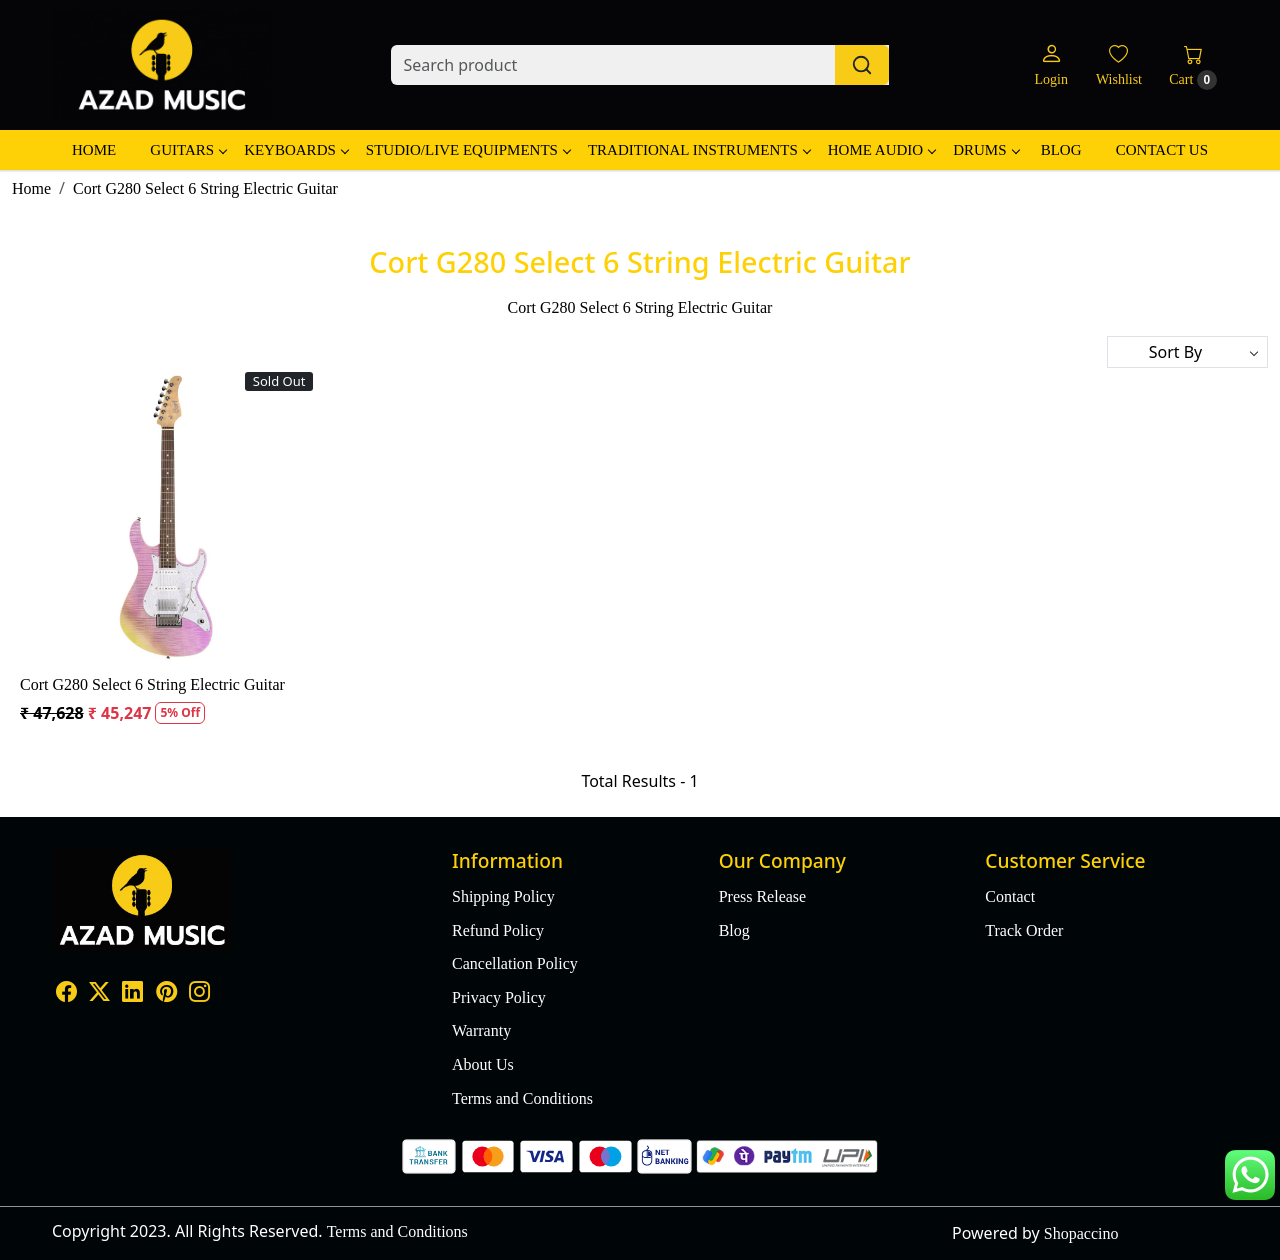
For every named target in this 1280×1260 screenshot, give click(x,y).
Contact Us (1162, 150)
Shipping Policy (503, 896)
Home (94, 150)
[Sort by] (1187, 352)
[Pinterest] (166, 994)
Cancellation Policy (515, 963)
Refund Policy (498, 930)
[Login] (1050, 65)
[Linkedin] (132, 994)
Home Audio (881, 150)
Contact (1010, 896)
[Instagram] (199, 994)
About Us (483, 1064)
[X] (99, 994)
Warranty (481, 1030)
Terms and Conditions (522, 1098)
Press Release (763, 896)
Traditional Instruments (699, 150)
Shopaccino (1081, 1233)
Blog (1061, 150)
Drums (985, 150)
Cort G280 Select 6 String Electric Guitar (152, 684)
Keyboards (296, 150)
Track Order (1024, 930)
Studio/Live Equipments (468, 150)
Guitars (188, 150)
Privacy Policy (499, 997)
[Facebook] (66, 994)
